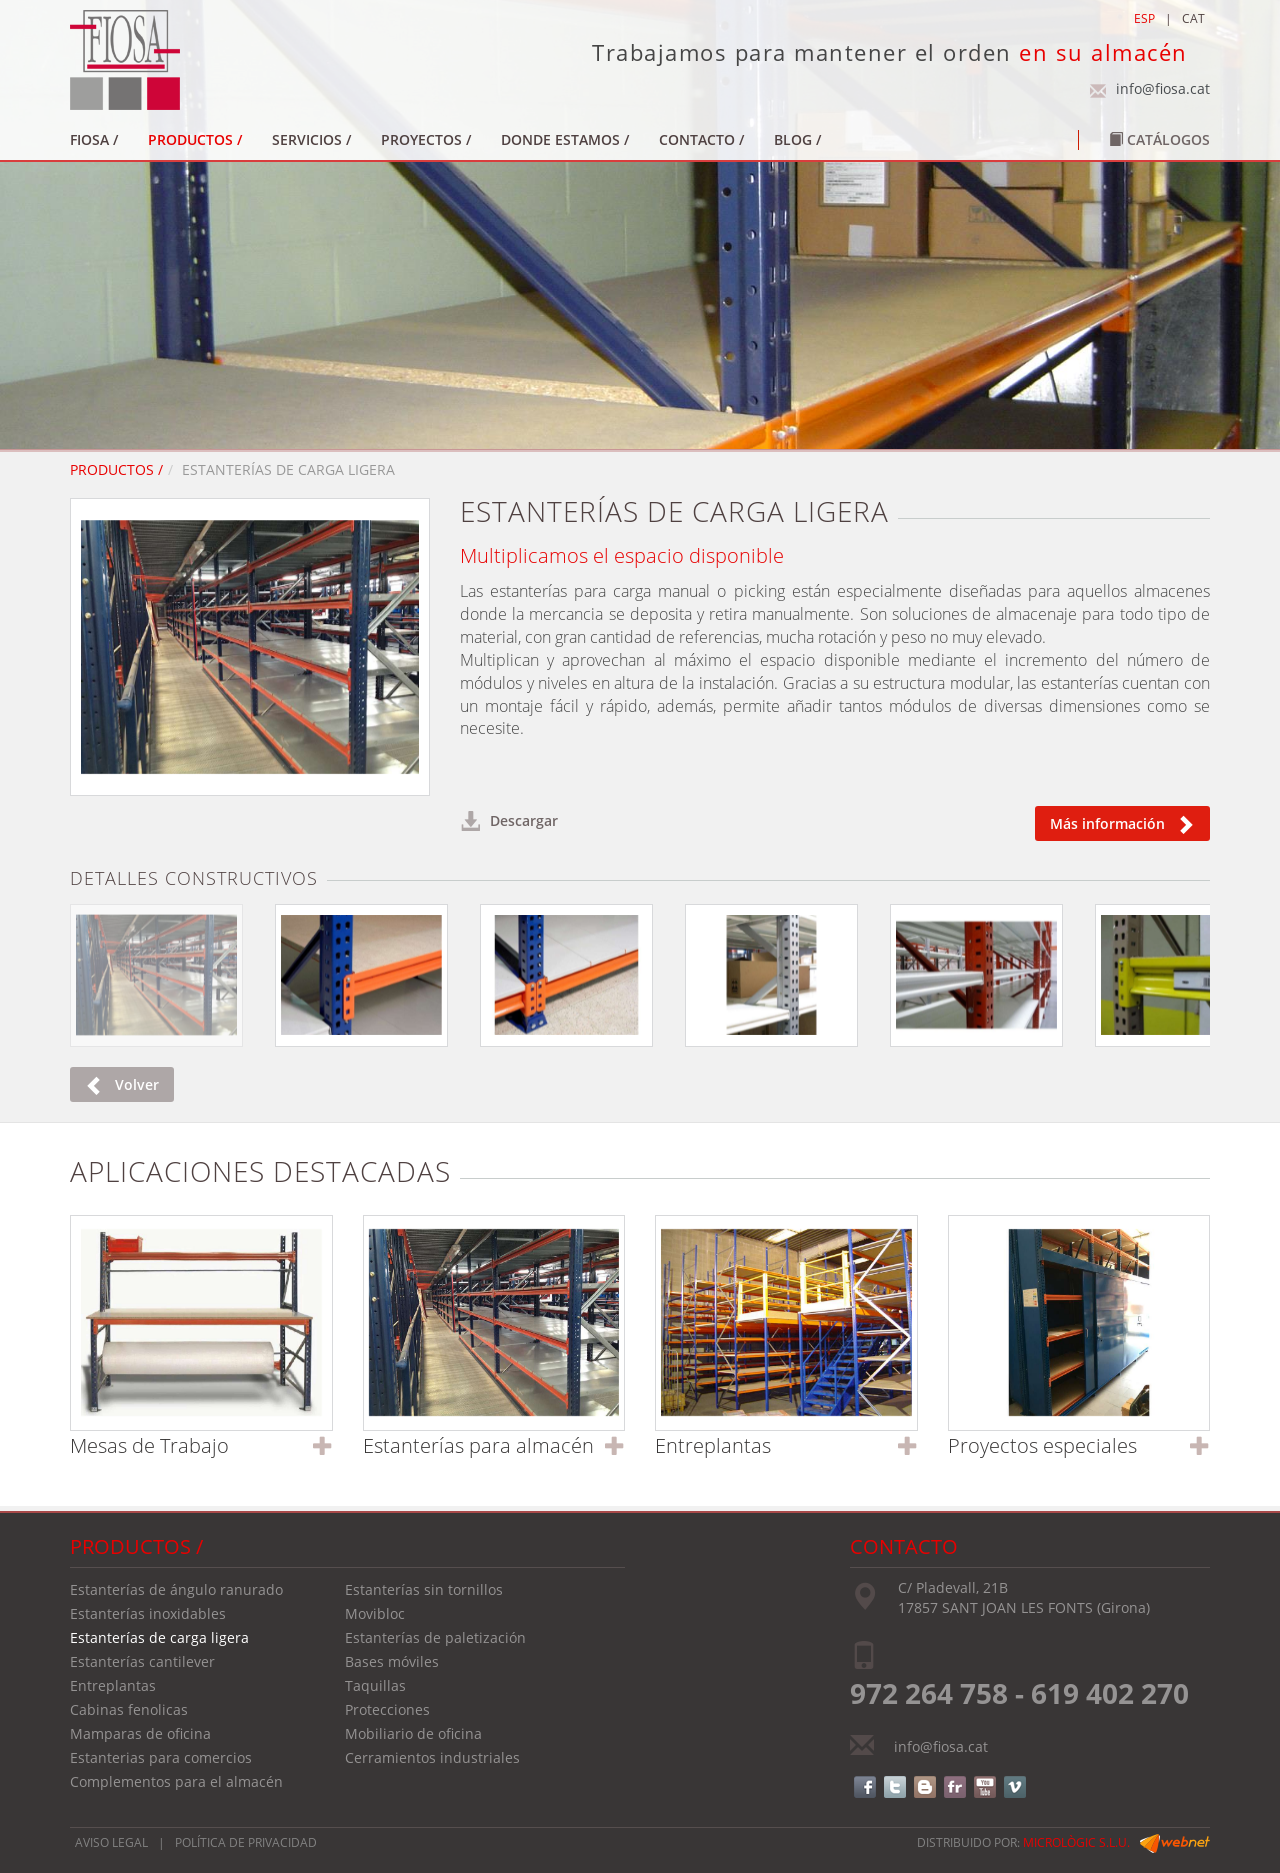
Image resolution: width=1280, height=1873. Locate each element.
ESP (1144, 18)
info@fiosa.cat (1163, 88)
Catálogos (1159, 139)
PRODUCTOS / (116, 469)
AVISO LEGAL (111, 1842)
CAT (1193, 18)
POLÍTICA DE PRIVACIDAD (246, 1842)
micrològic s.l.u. (1076, 1842)
